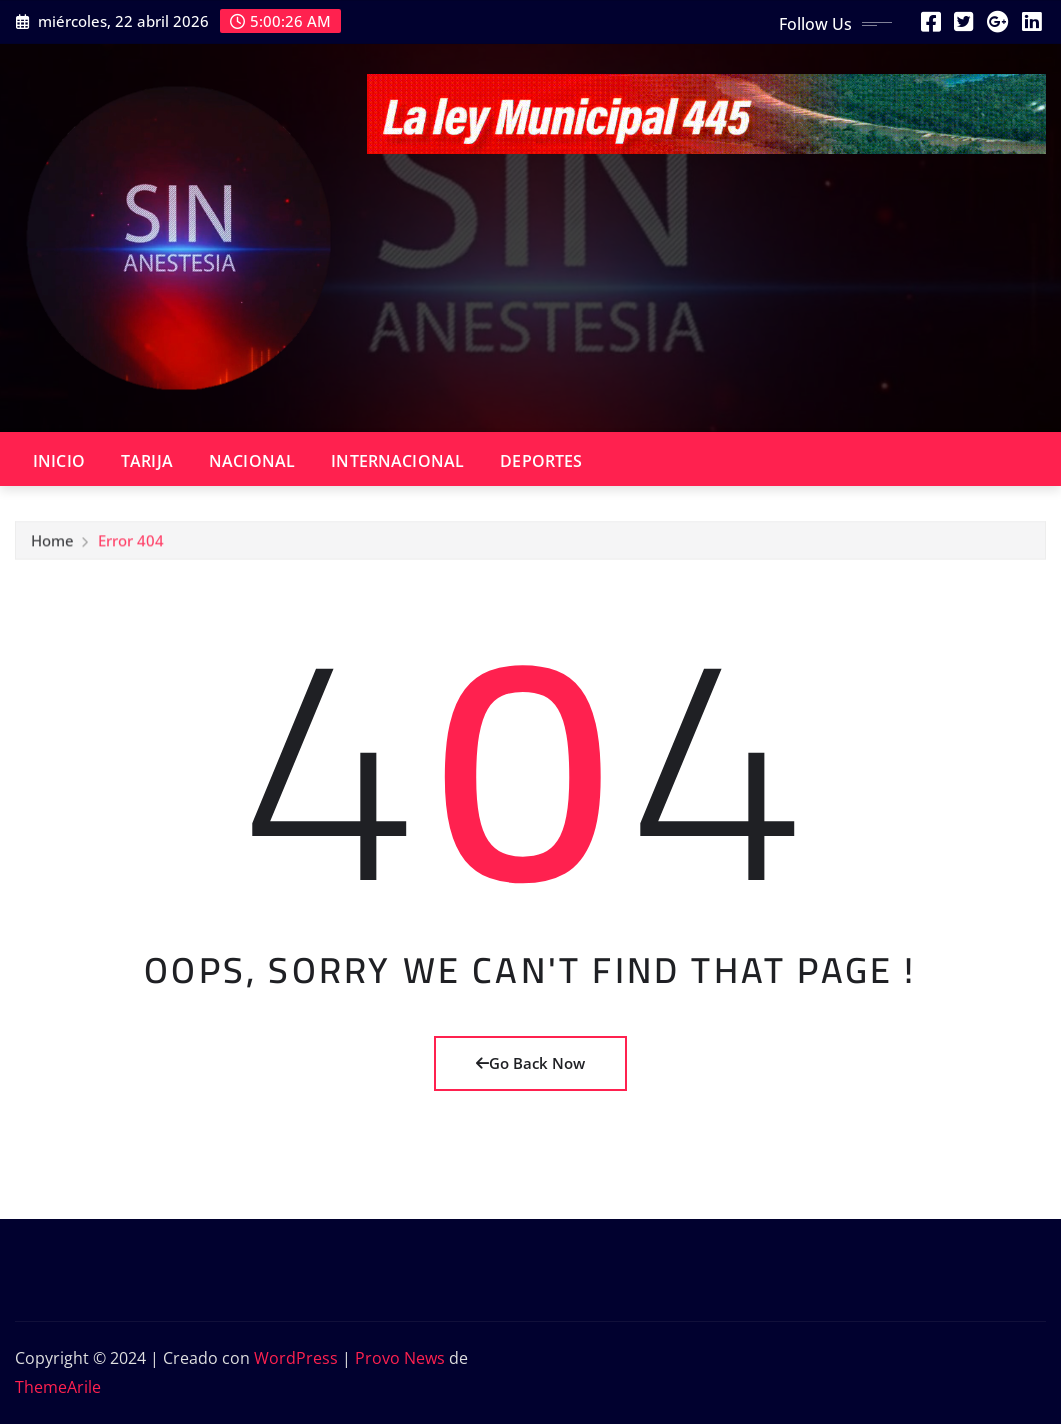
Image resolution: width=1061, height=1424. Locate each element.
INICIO (59, 461)
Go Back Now (530, 1063)
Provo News (400, 1358)
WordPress (296, 1358)
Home (52, 546)
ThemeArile (58, 1387)
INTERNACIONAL (397, 461)
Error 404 (131, 546)
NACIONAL (252, 461)
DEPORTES (541, 461)
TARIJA (147, 461)
